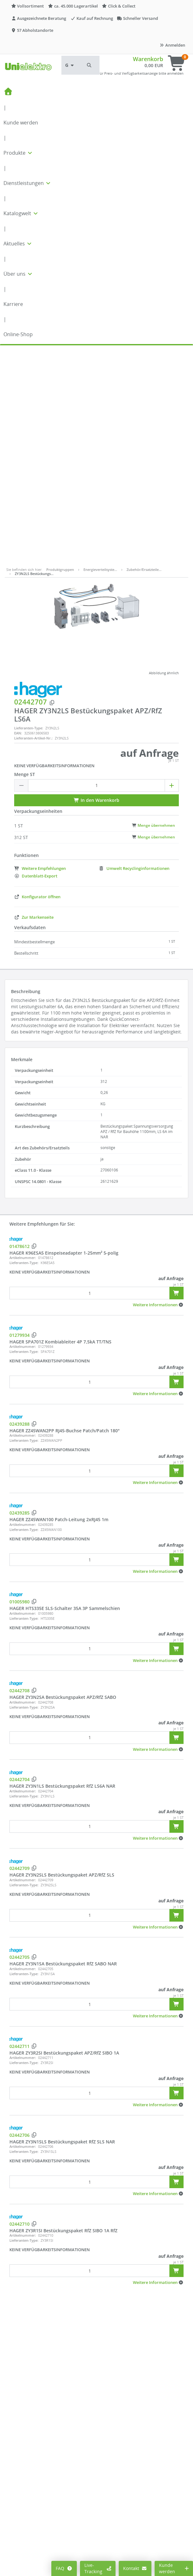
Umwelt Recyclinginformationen (134, 652)
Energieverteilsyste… (100, 353)
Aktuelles (17, 243)
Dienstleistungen (27, 183)
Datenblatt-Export (35, 659)
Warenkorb (148, 59)
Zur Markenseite (34, 701)
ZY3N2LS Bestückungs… (34, 357)
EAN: (18, 516)
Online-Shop (18, 334)
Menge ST (24, 558)
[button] (89, 65)
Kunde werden (20, 122)
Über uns (18, 273)
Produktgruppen (60, 353)
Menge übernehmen (153, 608)
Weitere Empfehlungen (40, 652)
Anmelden (172, 45)
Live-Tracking (97, 2568)
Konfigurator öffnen (37, 680)
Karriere (13, 304)
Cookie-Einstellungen (31, 2565)
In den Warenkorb (96, 584)
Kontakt (135, 2568)
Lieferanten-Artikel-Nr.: (33, 521)
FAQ (64, 2568)
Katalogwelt (21, 213)
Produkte (18, 152)
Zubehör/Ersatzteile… (144, 353)
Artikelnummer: (22, 1041)
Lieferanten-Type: (28, 511)
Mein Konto (21, 2546)
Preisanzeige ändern (31, 2556)
